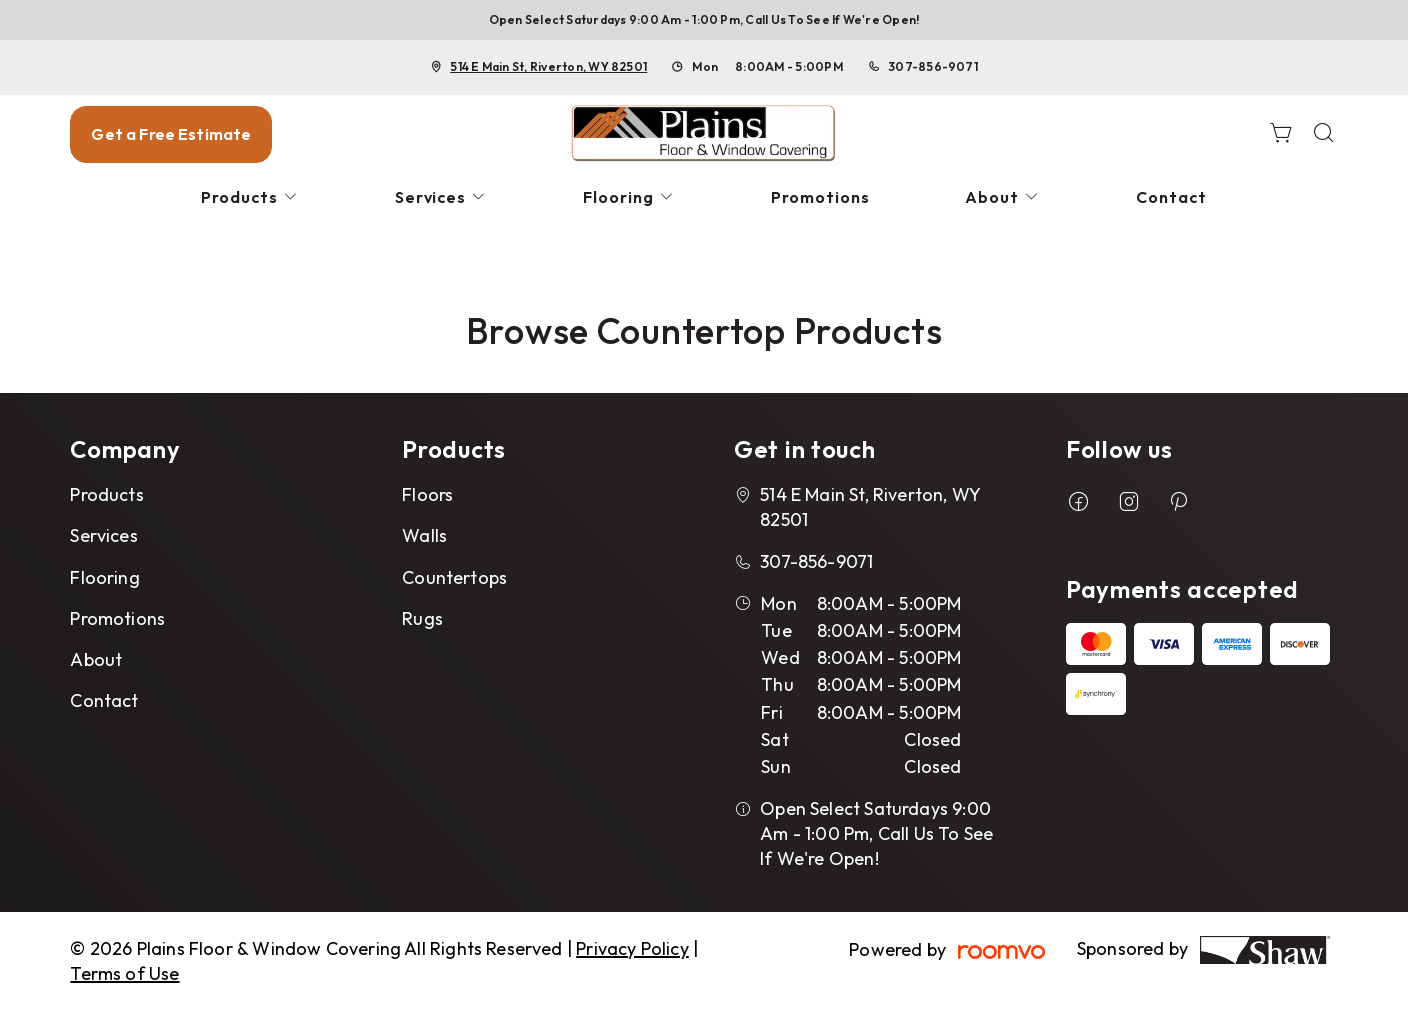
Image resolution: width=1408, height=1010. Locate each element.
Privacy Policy (632, 948)
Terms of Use (124, 973)
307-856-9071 (933, 66)
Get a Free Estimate (171, 134)
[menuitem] (250, 197)
